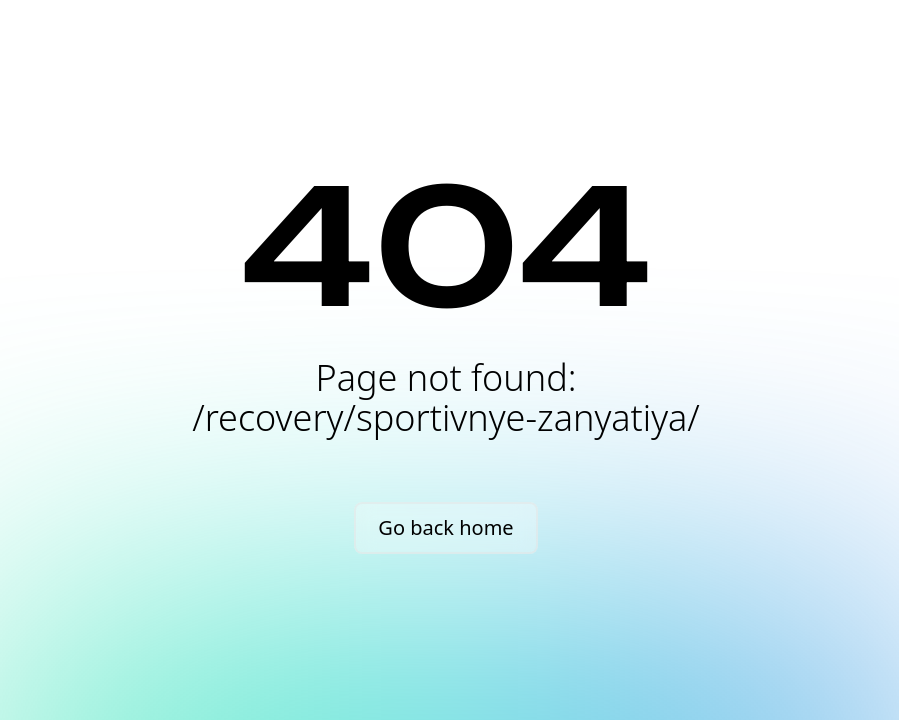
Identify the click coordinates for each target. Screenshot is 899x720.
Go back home (445, 527)
